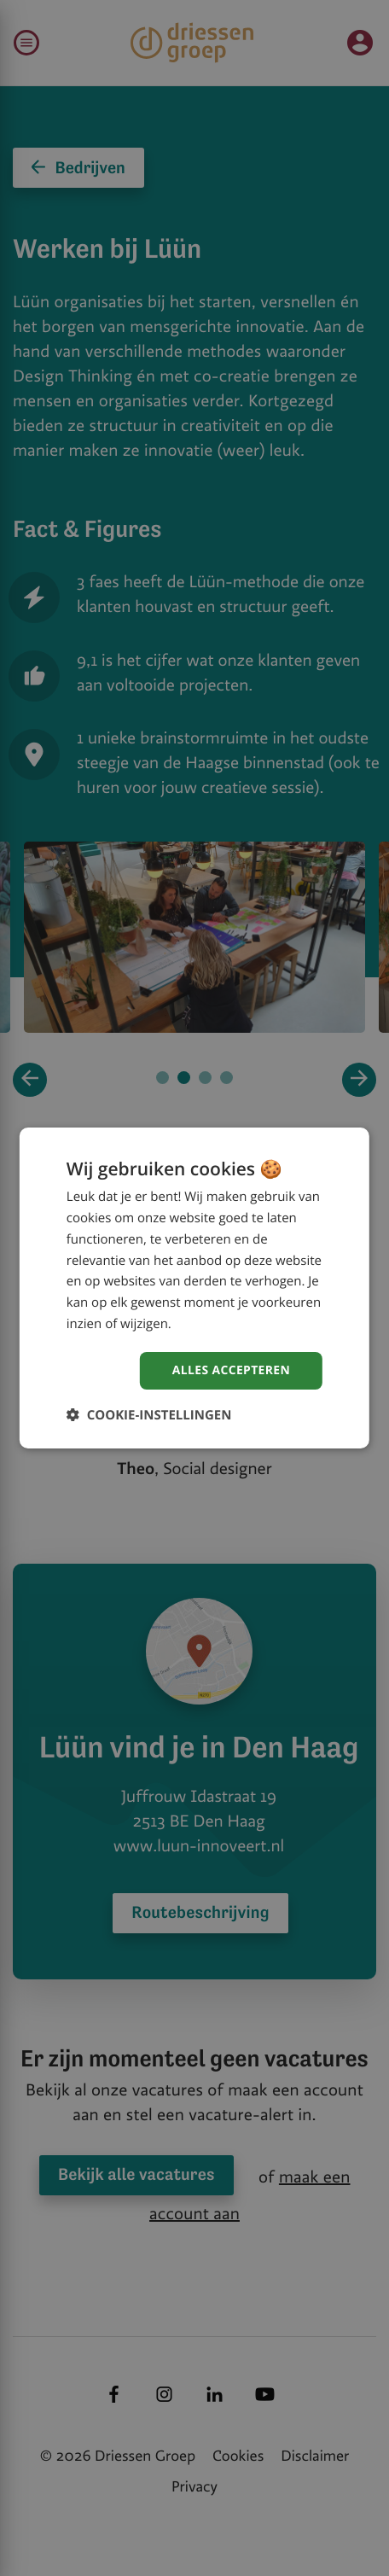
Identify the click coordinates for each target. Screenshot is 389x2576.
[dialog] (194, 1288)
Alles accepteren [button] (231, 1369)
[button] (149, 1415)
